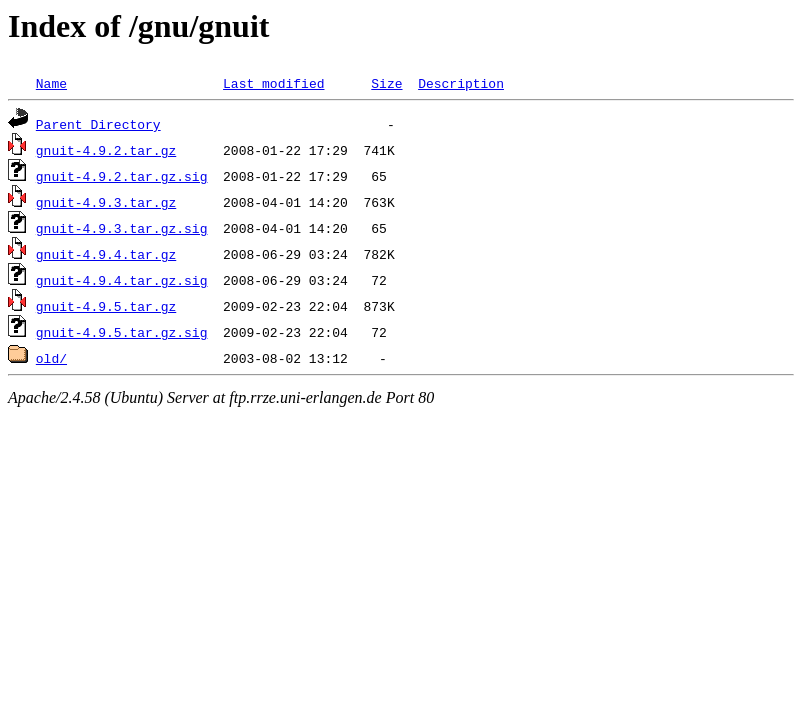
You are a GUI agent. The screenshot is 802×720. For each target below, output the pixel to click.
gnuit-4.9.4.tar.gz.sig (122, 280)
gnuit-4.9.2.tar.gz (106, 150)
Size (386, 83)
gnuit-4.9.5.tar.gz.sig (122, 332)
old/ (51, 358)
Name (51, 83)
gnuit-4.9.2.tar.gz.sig (122, 176)
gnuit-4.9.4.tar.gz (106, 254)
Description (461, 83)
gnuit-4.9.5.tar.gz (106, 306)
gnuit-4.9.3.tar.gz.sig (122, 228)
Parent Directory (98, 124)
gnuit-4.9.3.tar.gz (106, 202)
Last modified (273, 83)
